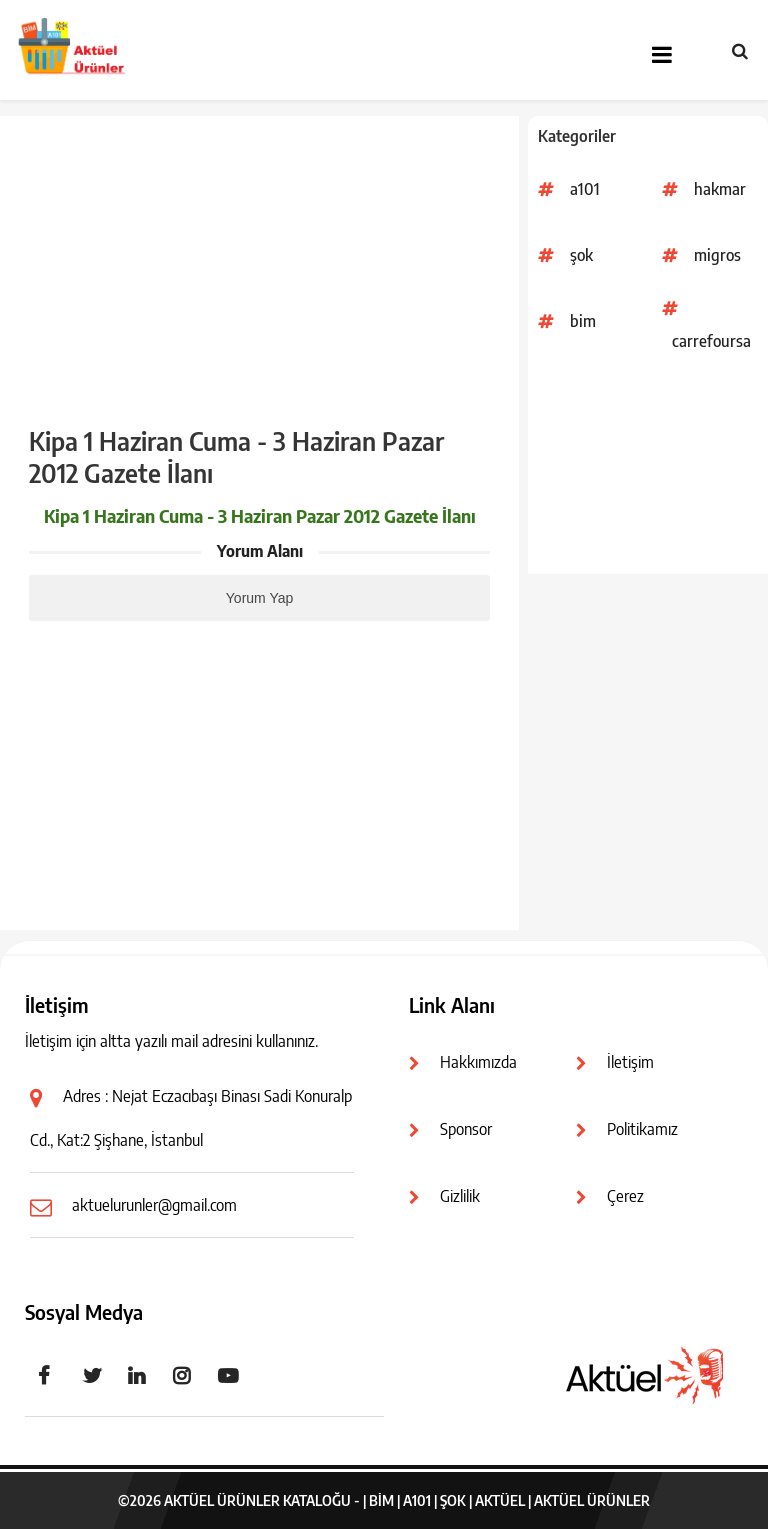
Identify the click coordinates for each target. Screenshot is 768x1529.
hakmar (720, 189)
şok (581, 255)
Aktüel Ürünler (592, 1500)
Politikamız (642, 1129)
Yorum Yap (259, 598)
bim (583, 321)
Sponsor (466, 1129)
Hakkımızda (478, 1062)
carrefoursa (711, 341)
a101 (585, 189)
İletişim (630, 1062)
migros (717, 255)
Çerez (625, 1196)
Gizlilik (460, 1196)
